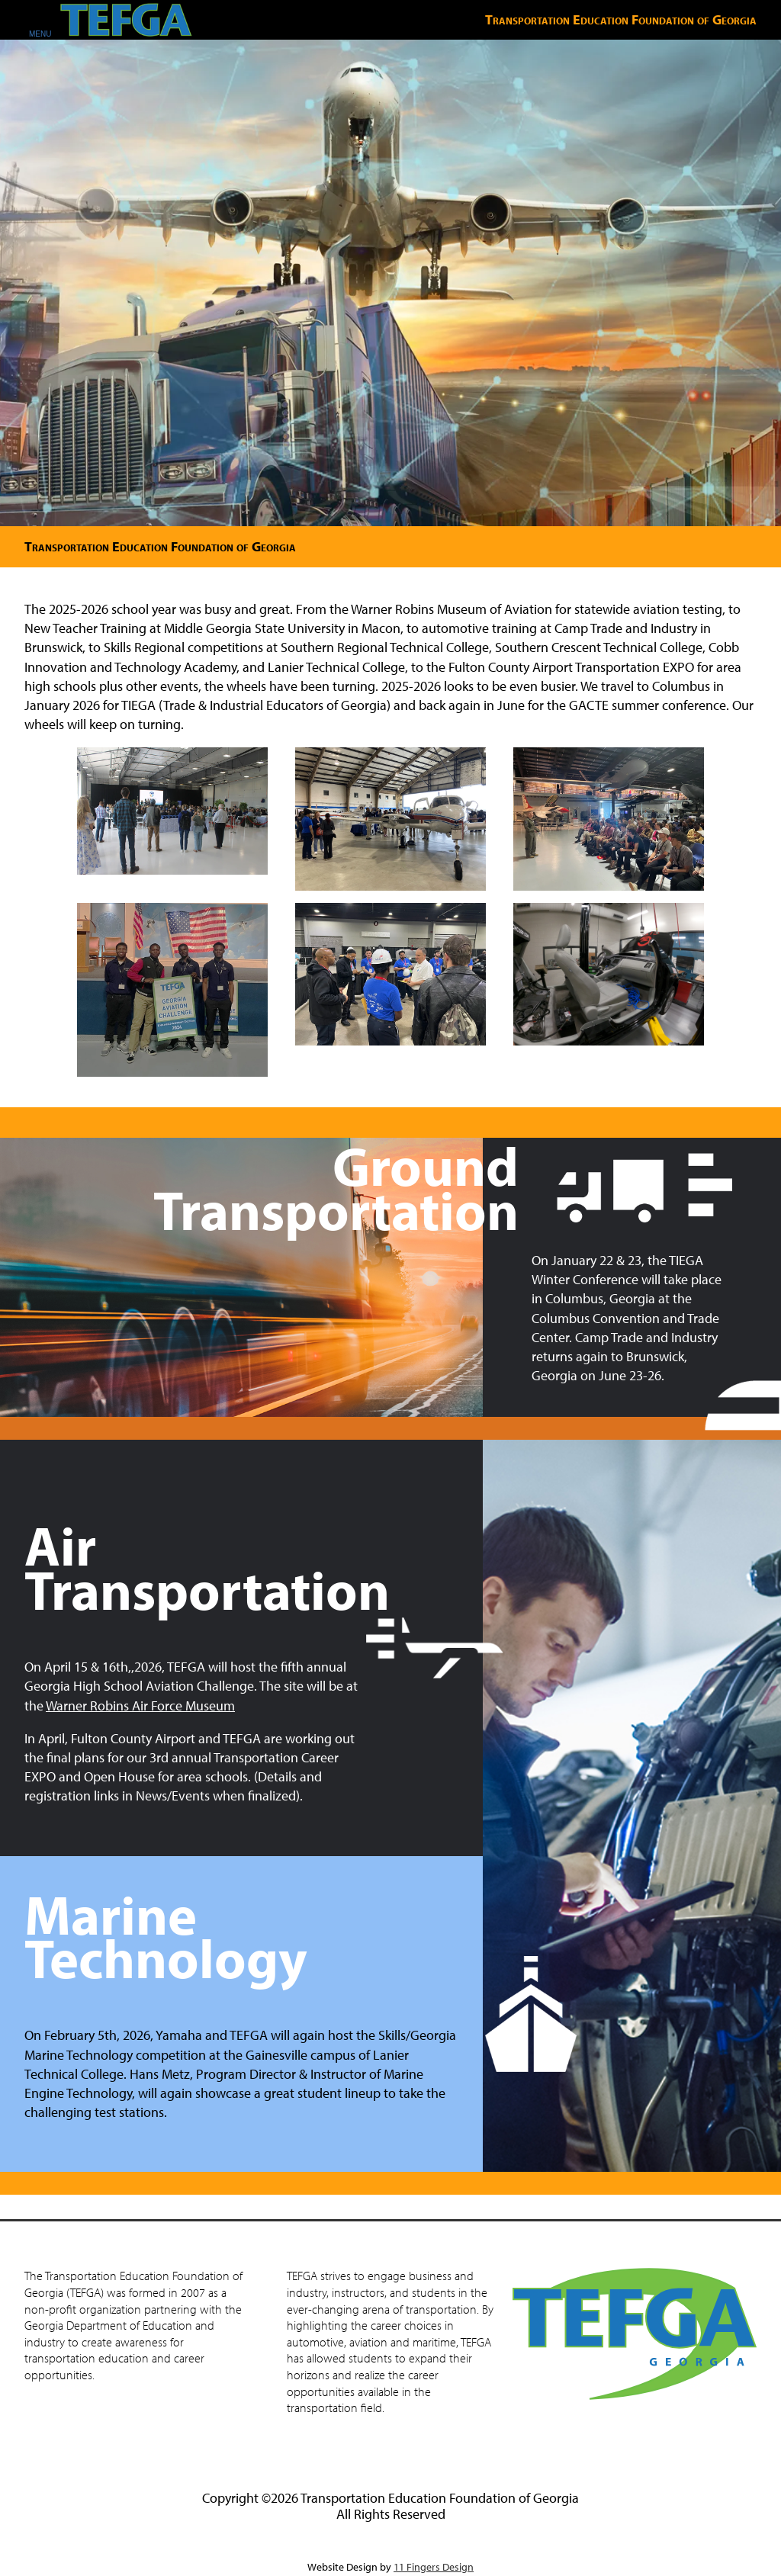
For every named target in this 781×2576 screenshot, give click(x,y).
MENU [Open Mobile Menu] (40, 34)
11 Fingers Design (434, 2567)
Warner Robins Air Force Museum (140, 1705)
